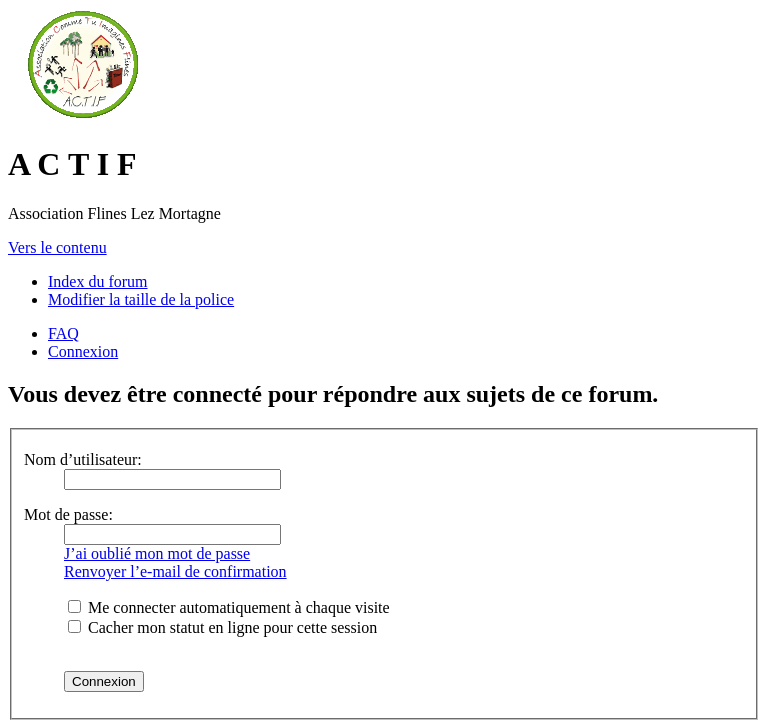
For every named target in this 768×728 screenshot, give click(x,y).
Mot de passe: (68, 514)
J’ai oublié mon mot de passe (157, 553)
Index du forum (98, 281)
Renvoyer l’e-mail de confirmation (175, 571)
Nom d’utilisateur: (83, 459)
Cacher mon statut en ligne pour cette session (222, 627)
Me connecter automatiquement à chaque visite (229, 607)
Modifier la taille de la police (141, 299)
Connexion (83, 351)
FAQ (63, 333)
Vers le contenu (57, 247)
